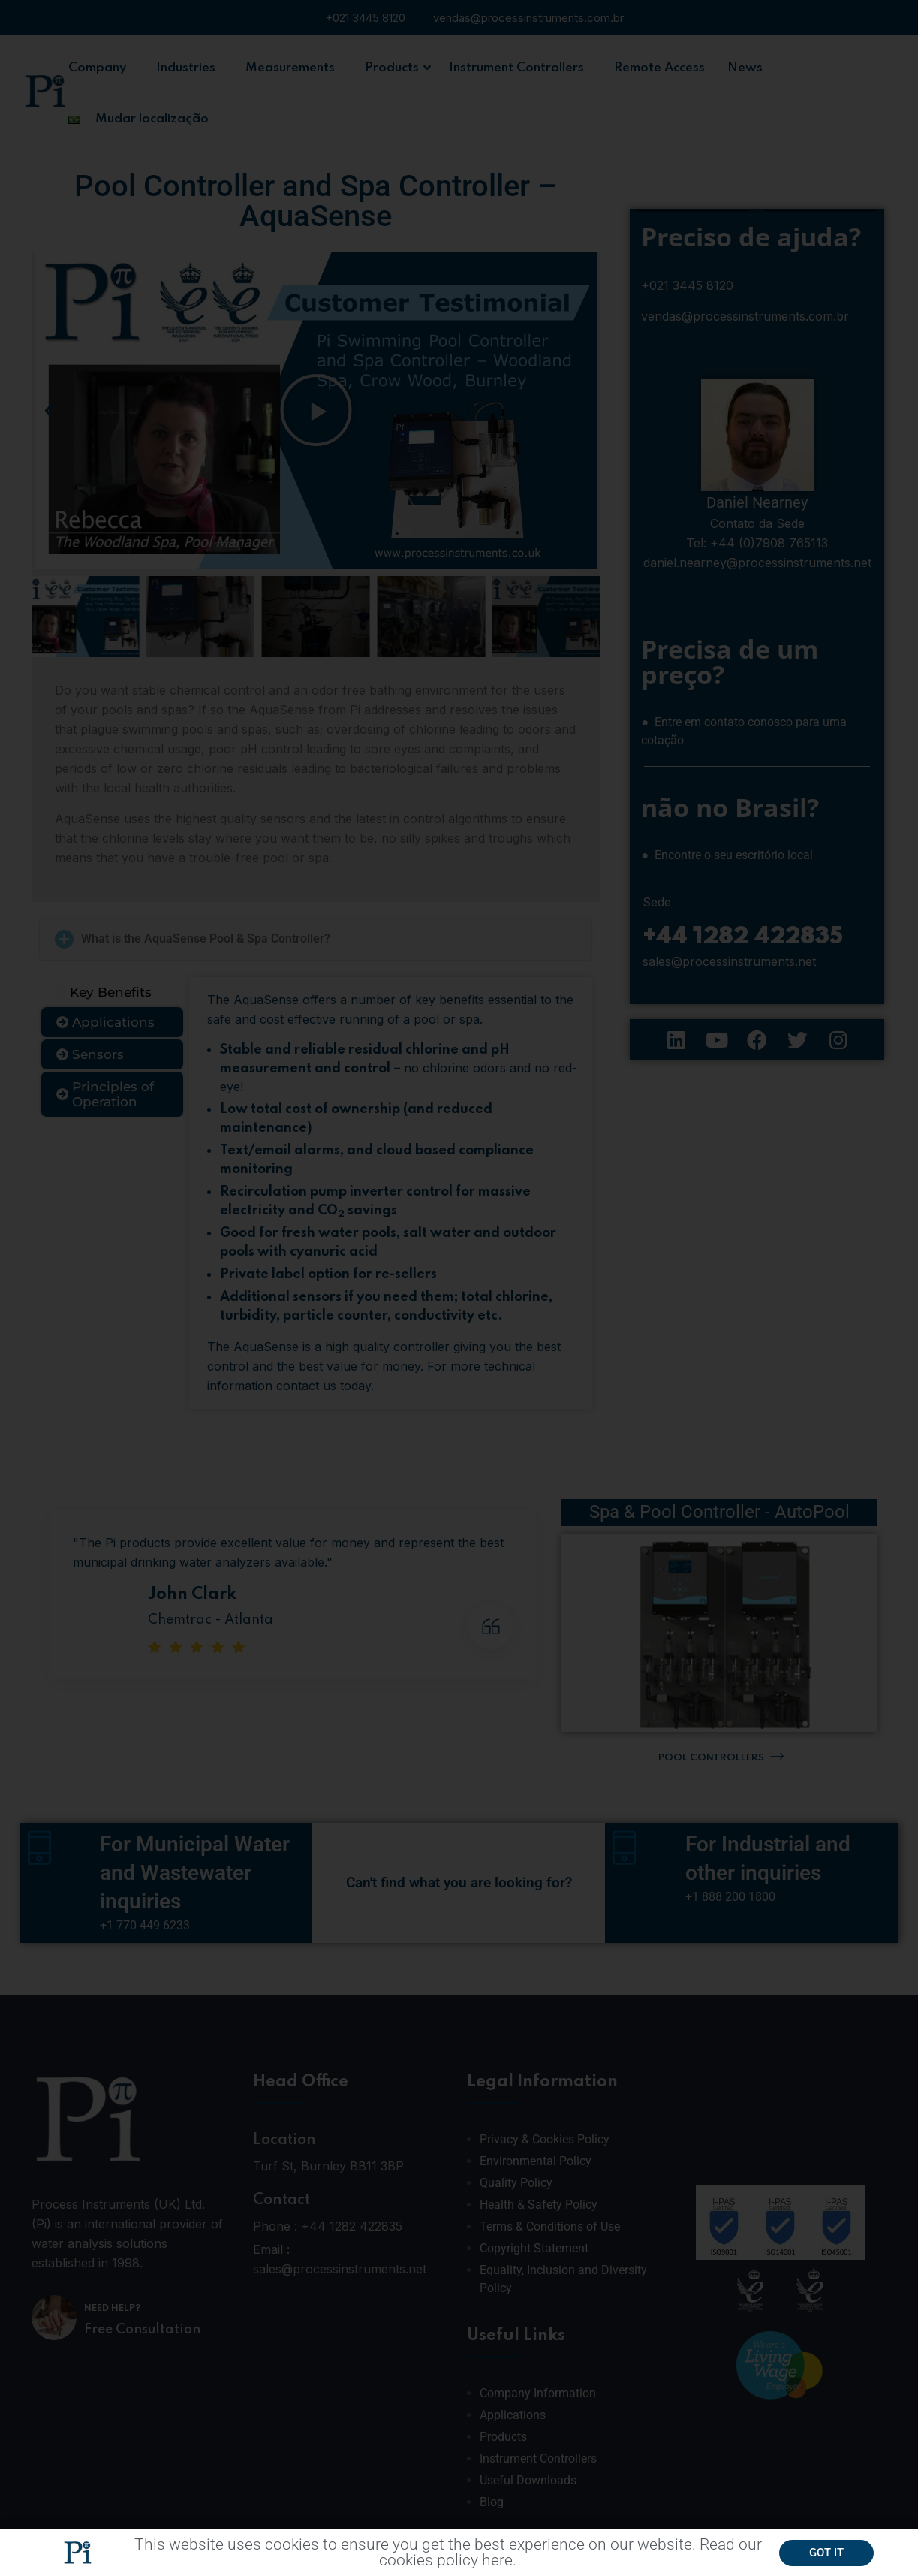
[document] (459, 1288)
